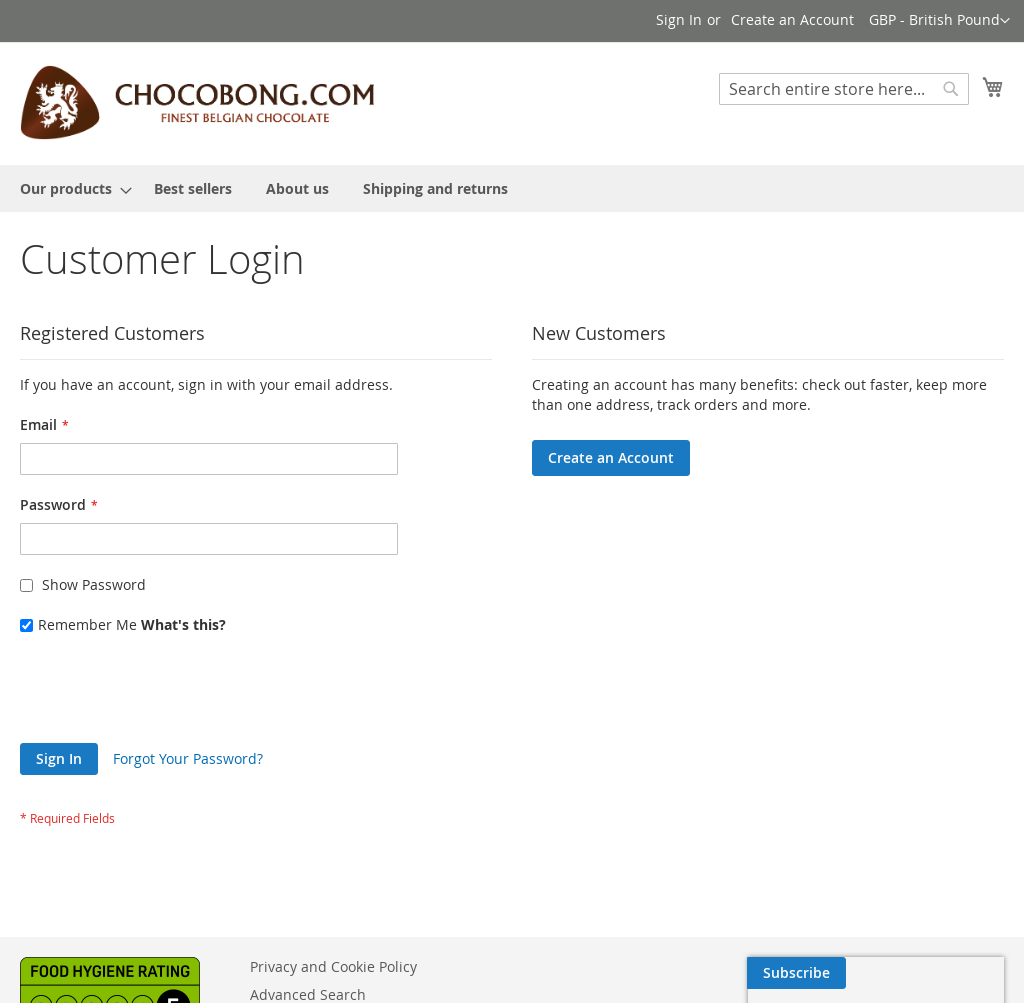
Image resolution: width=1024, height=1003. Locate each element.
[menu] (512, 188)
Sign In (679, 19)
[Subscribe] (954, 973)
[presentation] (172, 694)
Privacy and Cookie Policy (333, 966)
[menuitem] (70, 188)
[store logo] (197, 102)
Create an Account (792, 19)
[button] (939, 21)
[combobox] (844, 89)
